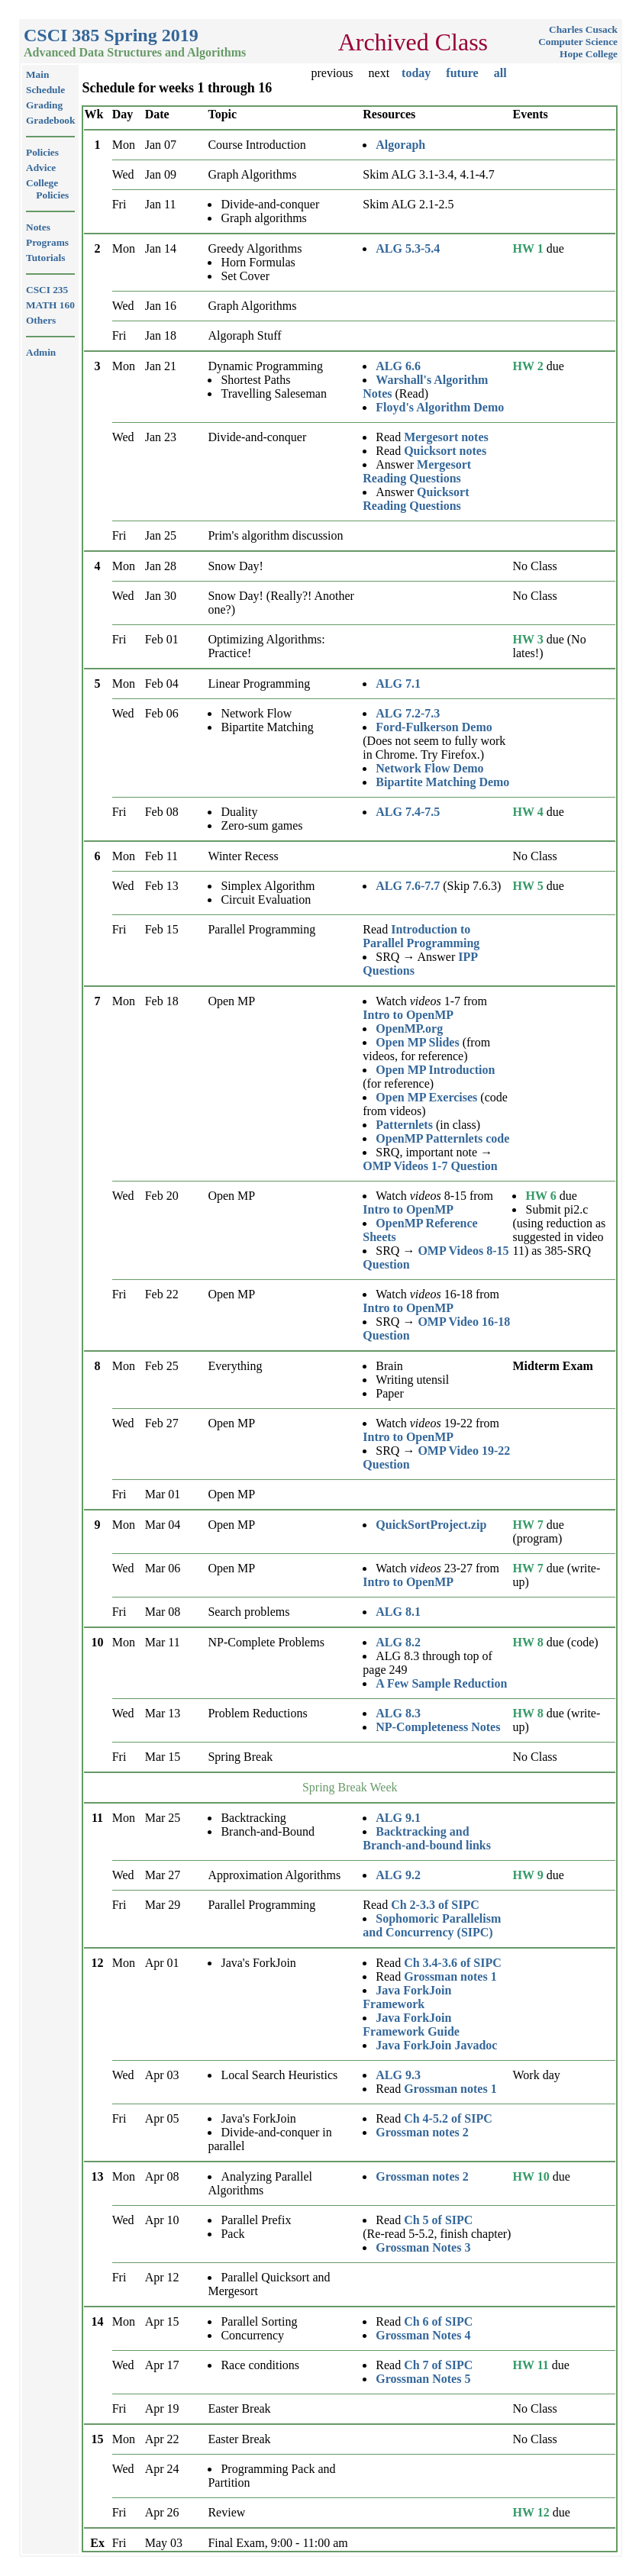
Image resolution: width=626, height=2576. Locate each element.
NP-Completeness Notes (438, 1726)
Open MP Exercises (426, 1097)
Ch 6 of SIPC (438, 2321)
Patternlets (404, 1124)
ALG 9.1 (398, 1817)
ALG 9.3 (398, 2074)
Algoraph (400, 144)
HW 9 (527, 1874)
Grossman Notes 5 (423, 2378)
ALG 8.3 (398, 1713)
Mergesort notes (446, 436)
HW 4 (527, 811)
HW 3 (527, 639)
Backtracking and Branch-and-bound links (427, 1838)
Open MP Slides (417, 1042)
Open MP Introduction (435, 1069)
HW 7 (527, 1524)
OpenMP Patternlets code (442, 1138)
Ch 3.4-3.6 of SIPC (453, 1962)
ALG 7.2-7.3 (408, 713)
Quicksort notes (445, 450)
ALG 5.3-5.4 (408, 248)
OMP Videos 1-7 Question (430, 1165)
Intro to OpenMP (408, 1014)
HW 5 (527, 885)
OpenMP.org (409, 1028)
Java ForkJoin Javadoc (436, 2045)
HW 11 (530, 2364)
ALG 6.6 (398, 365)
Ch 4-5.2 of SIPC (448, 2118)
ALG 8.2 (398, 1642)
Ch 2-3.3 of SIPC (435, 1904)
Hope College (589, 54)
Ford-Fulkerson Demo (434, 727)
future (462, 72)
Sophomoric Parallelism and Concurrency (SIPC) (432, 1925)
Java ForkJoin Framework (407, 1997)
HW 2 (527, 365)
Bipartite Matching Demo (442, 781)
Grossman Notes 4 (423, 2335)
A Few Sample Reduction (441, 1683)
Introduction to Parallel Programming (421, 936)
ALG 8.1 (398, 1611)
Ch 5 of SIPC (438, 2219)
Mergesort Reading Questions (417, 471)
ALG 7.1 (398, 683)
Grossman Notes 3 (423, 2247)
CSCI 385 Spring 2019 (111, 35)
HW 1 (527, 248)
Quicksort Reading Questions (416, 498)
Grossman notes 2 (422, 2132)
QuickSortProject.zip (431, 1524)
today (416, 72)
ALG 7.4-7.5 (408, 811)
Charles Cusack (583, 29)
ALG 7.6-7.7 (408, 885)
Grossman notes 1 (450, 1976)
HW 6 (540, 1195)
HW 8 (527, 1642)
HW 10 (530, 2176)
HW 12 (530, 2512)
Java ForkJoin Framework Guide (411, 2024)
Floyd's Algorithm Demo (440, 407)
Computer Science (578, 41)
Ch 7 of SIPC (438, 2364)
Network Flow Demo (429, 768)
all (500, 72)
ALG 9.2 (398, 1874)
